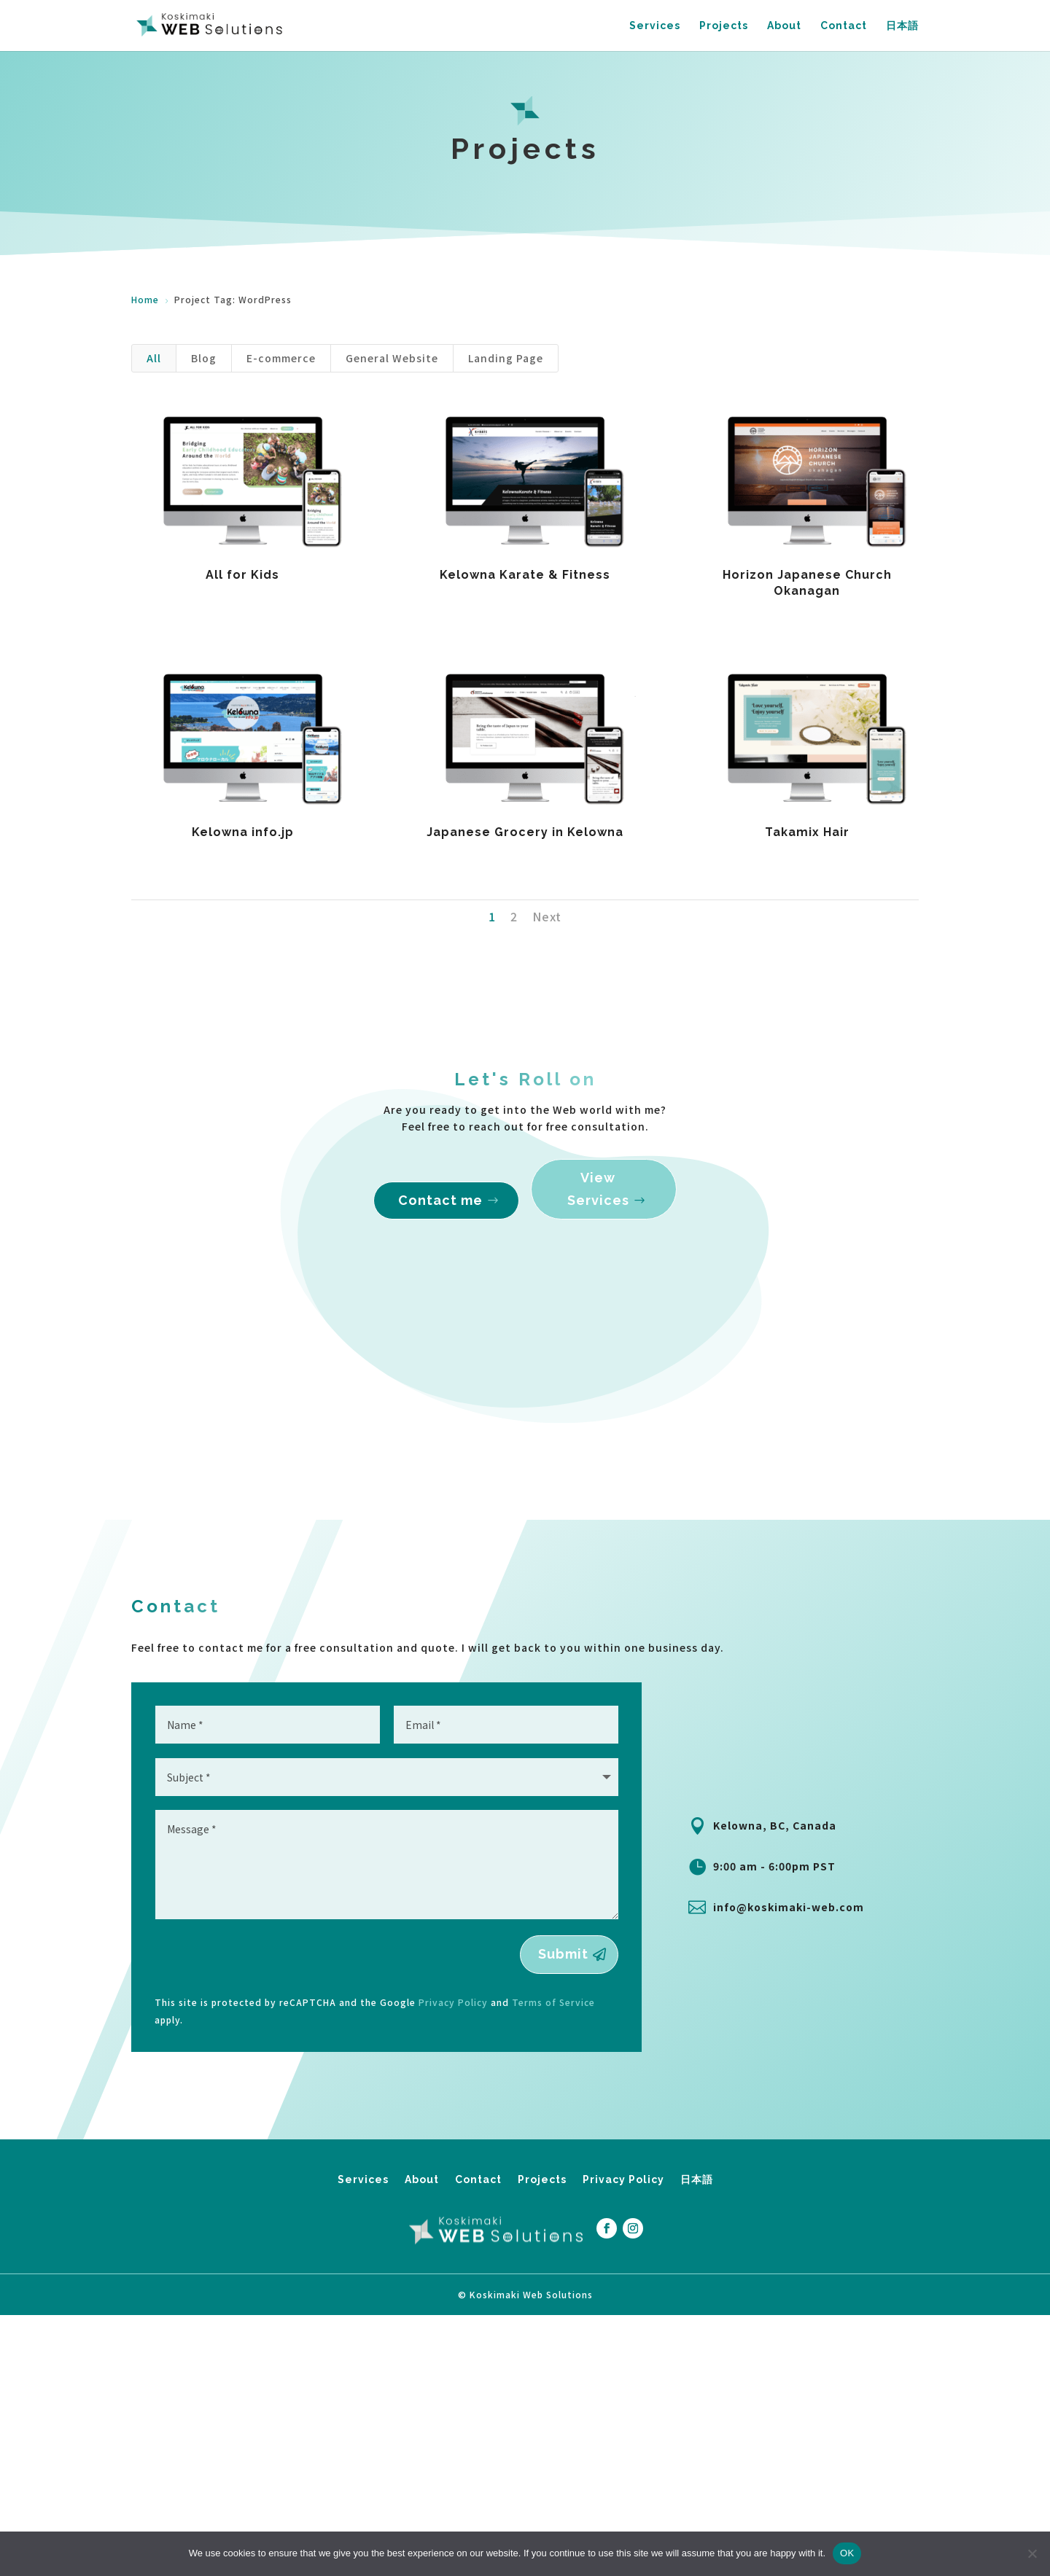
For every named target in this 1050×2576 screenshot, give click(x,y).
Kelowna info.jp (243, 832)
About (784, 25)
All (154, 358)
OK (847, 2553)
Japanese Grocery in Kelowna (525, 832)
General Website (392, 358)
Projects (723, 25)
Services (654, 25)
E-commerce (281, 358)
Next (546, 916)
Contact (843, 25)
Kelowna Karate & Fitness (525, 575)
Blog (204, 358)
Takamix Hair (807, 832)
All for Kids (242, 575)
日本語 (902, 25)
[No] (1031, 2553)
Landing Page (505, 358)
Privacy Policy (623, 2291)
